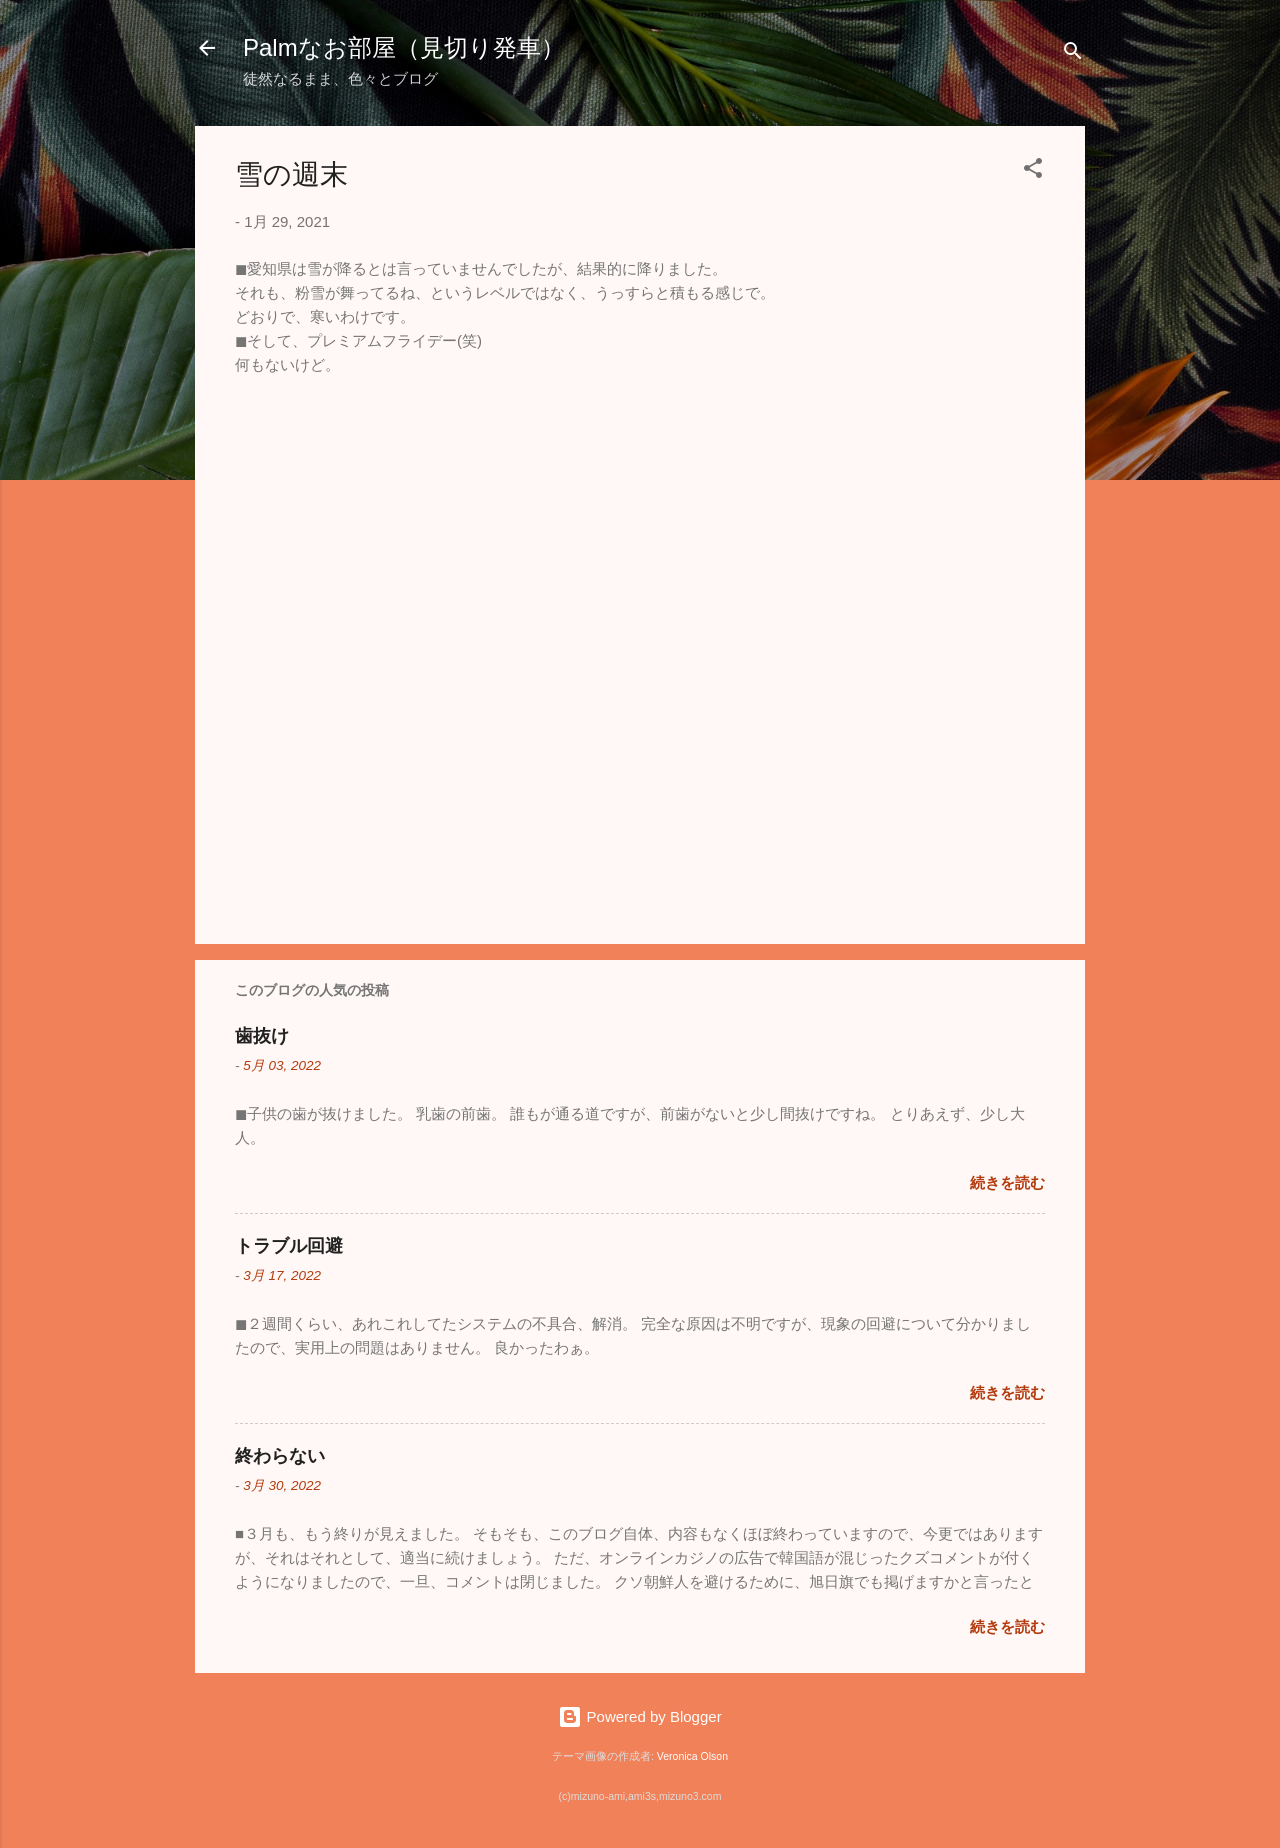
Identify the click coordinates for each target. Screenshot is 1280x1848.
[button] (1033, 171)
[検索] (1073, 54)
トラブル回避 (289, 1246)
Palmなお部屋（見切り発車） (404, 47)
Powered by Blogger (639, 1716)
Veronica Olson (692, 1756)
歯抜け (262, 1036)
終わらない (280, 1456)
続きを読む (1007, 1182)
